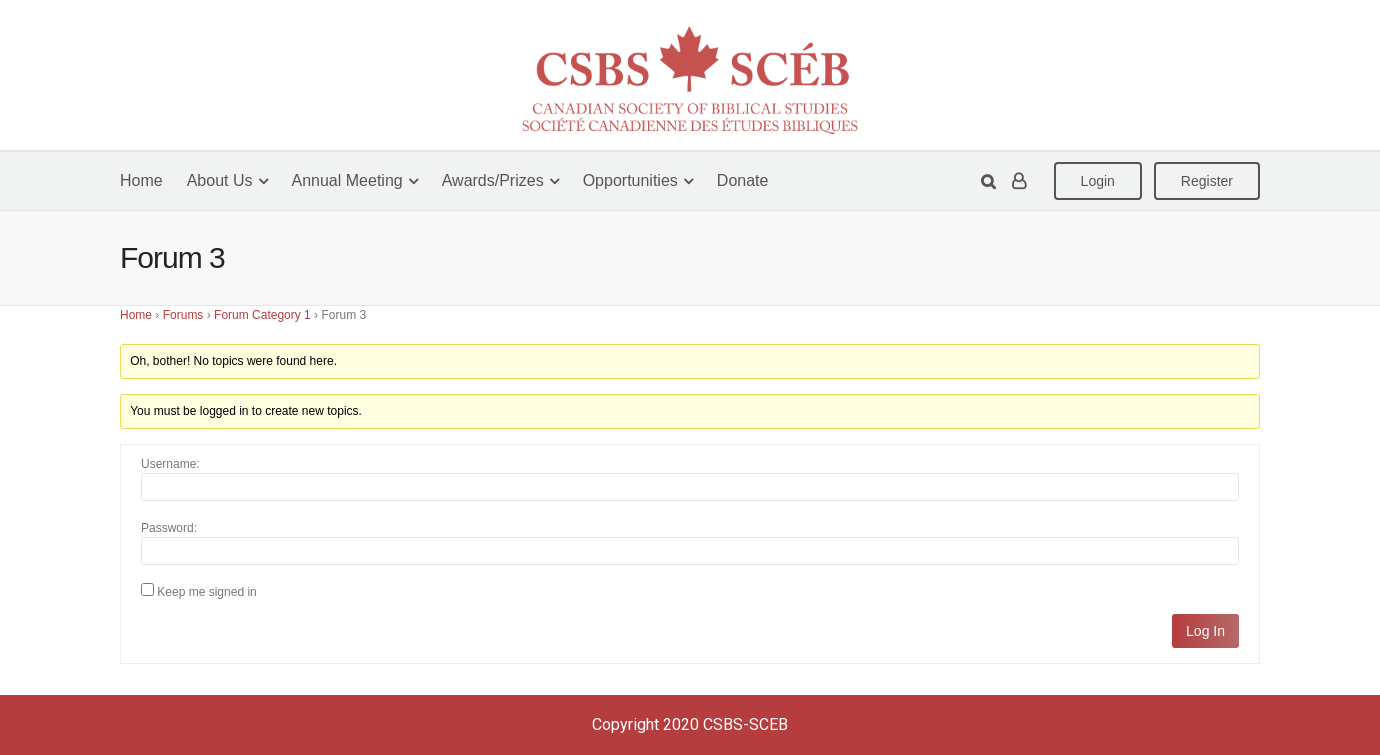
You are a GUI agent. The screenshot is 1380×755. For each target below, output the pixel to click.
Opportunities (630, 180)
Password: (169, 528)
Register (1207, 181)
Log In (1205, 631)
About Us (220, 180)
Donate (743, 180)
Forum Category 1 (262, 315)
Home (141, 180)
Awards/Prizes (493, 180)
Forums (183, 315)
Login (1098, 181)
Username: (170, 464)
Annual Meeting (347, 180)
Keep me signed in (206, 592)
